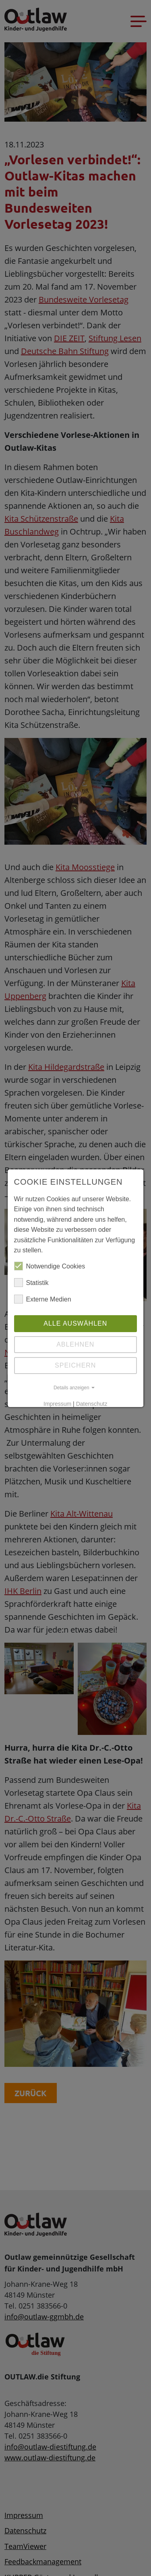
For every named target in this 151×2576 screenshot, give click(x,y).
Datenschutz (92, 1404)
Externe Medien (42, 1299)
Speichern (75, 1365)
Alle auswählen (75, 1323)
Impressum (57, 1404)
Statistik (31, 1283)
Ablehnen (75, 1344)
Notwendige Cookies (49, 1266)
